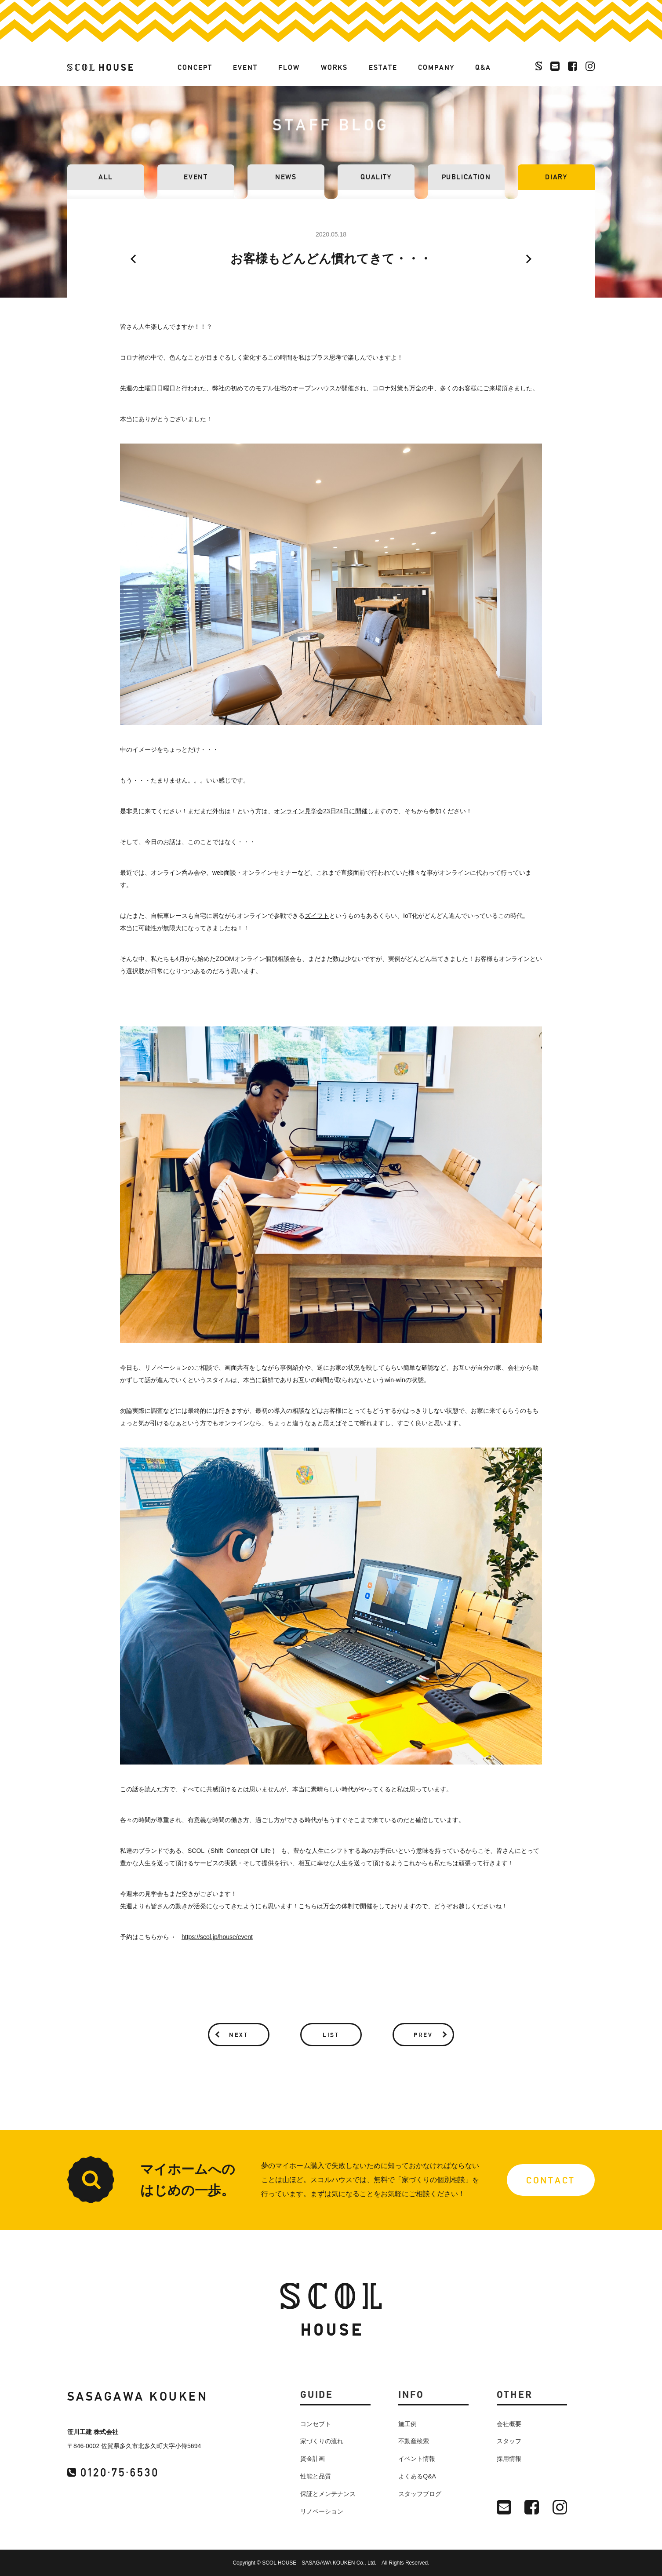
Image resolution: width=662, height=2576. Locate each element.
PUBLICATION (466, 177)
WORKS (334, 67)
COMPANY (436, 67)
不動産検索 (413, 2441)
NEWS (285, 177)
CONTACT (550, 2180)
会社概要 (509, 2423)
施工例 (407, 2423)
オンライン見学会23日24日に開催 (320, 811)
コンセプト (315, 2423)
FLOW (289, 67)
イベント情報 (416, 2458)
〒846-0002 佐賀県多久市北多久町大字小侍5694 (134, 2445)
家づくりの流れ (321, 2441)
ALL (105, 177)
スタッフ (509, 2441)
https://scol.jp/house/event (217, 1936)
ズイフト (317, 915)
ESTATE (383, 67)
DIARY (556, 177)
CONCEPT (195, 67)
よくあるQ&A (417, 2476)
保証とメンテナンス (328, 2493)
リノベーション (321, 2511)
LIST (331, 2035)
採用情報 (509, 2458)
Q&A (483, 67)
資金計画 (312, 2458)
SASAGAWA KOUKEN (137, 2396)
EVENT (245, 67)
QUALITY (375, 177)
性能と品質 (315, 2476)
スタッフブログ (419, 2493)
